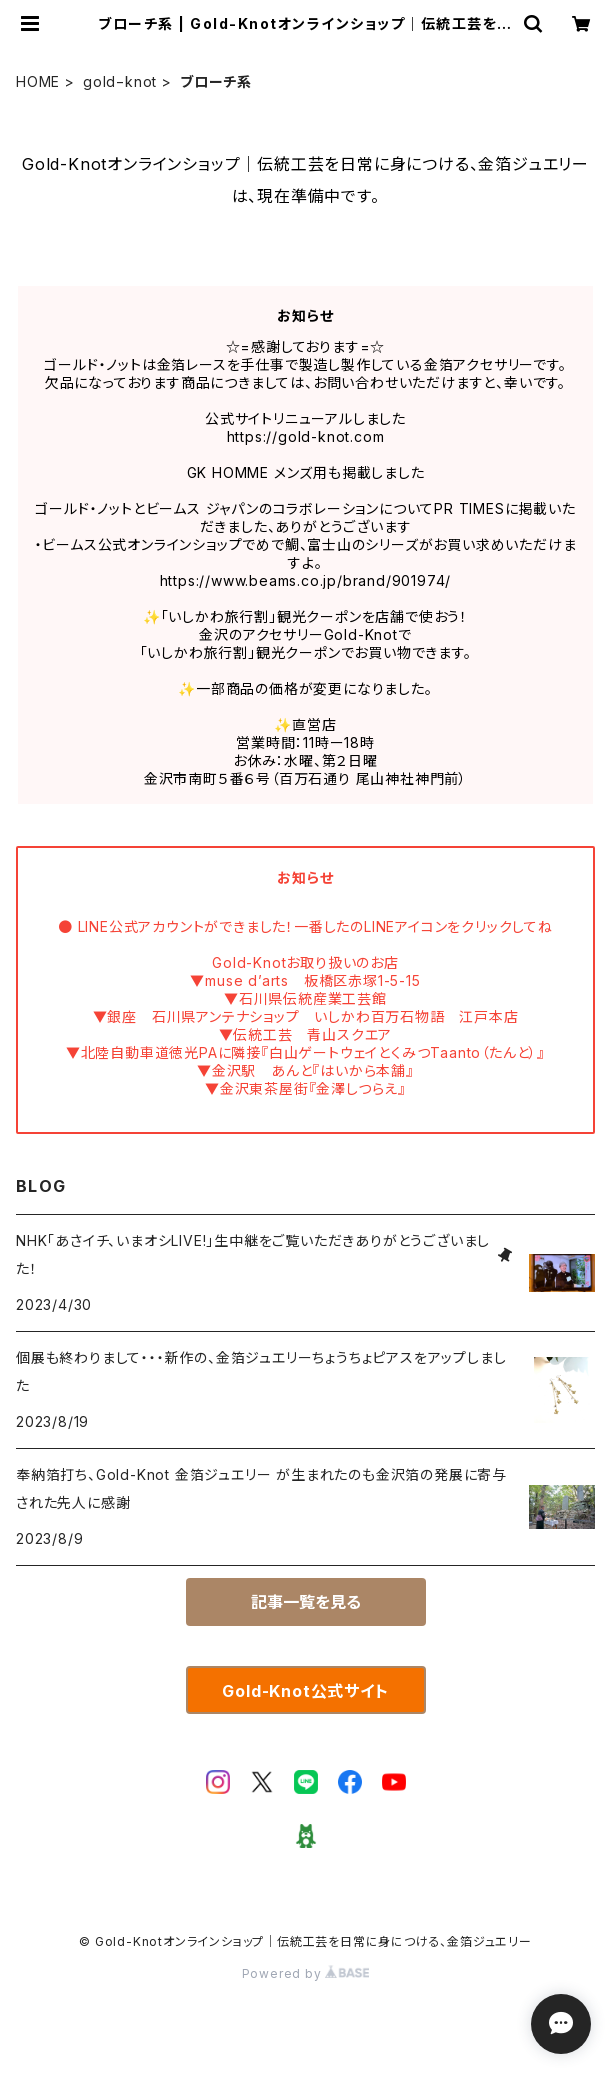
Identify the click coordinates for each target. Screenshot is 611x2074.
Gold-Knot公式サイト (305, 1691)
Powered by (306, 1973)
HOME (38, 81)
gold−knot (120, 81)
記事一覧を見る (306, 1602)
